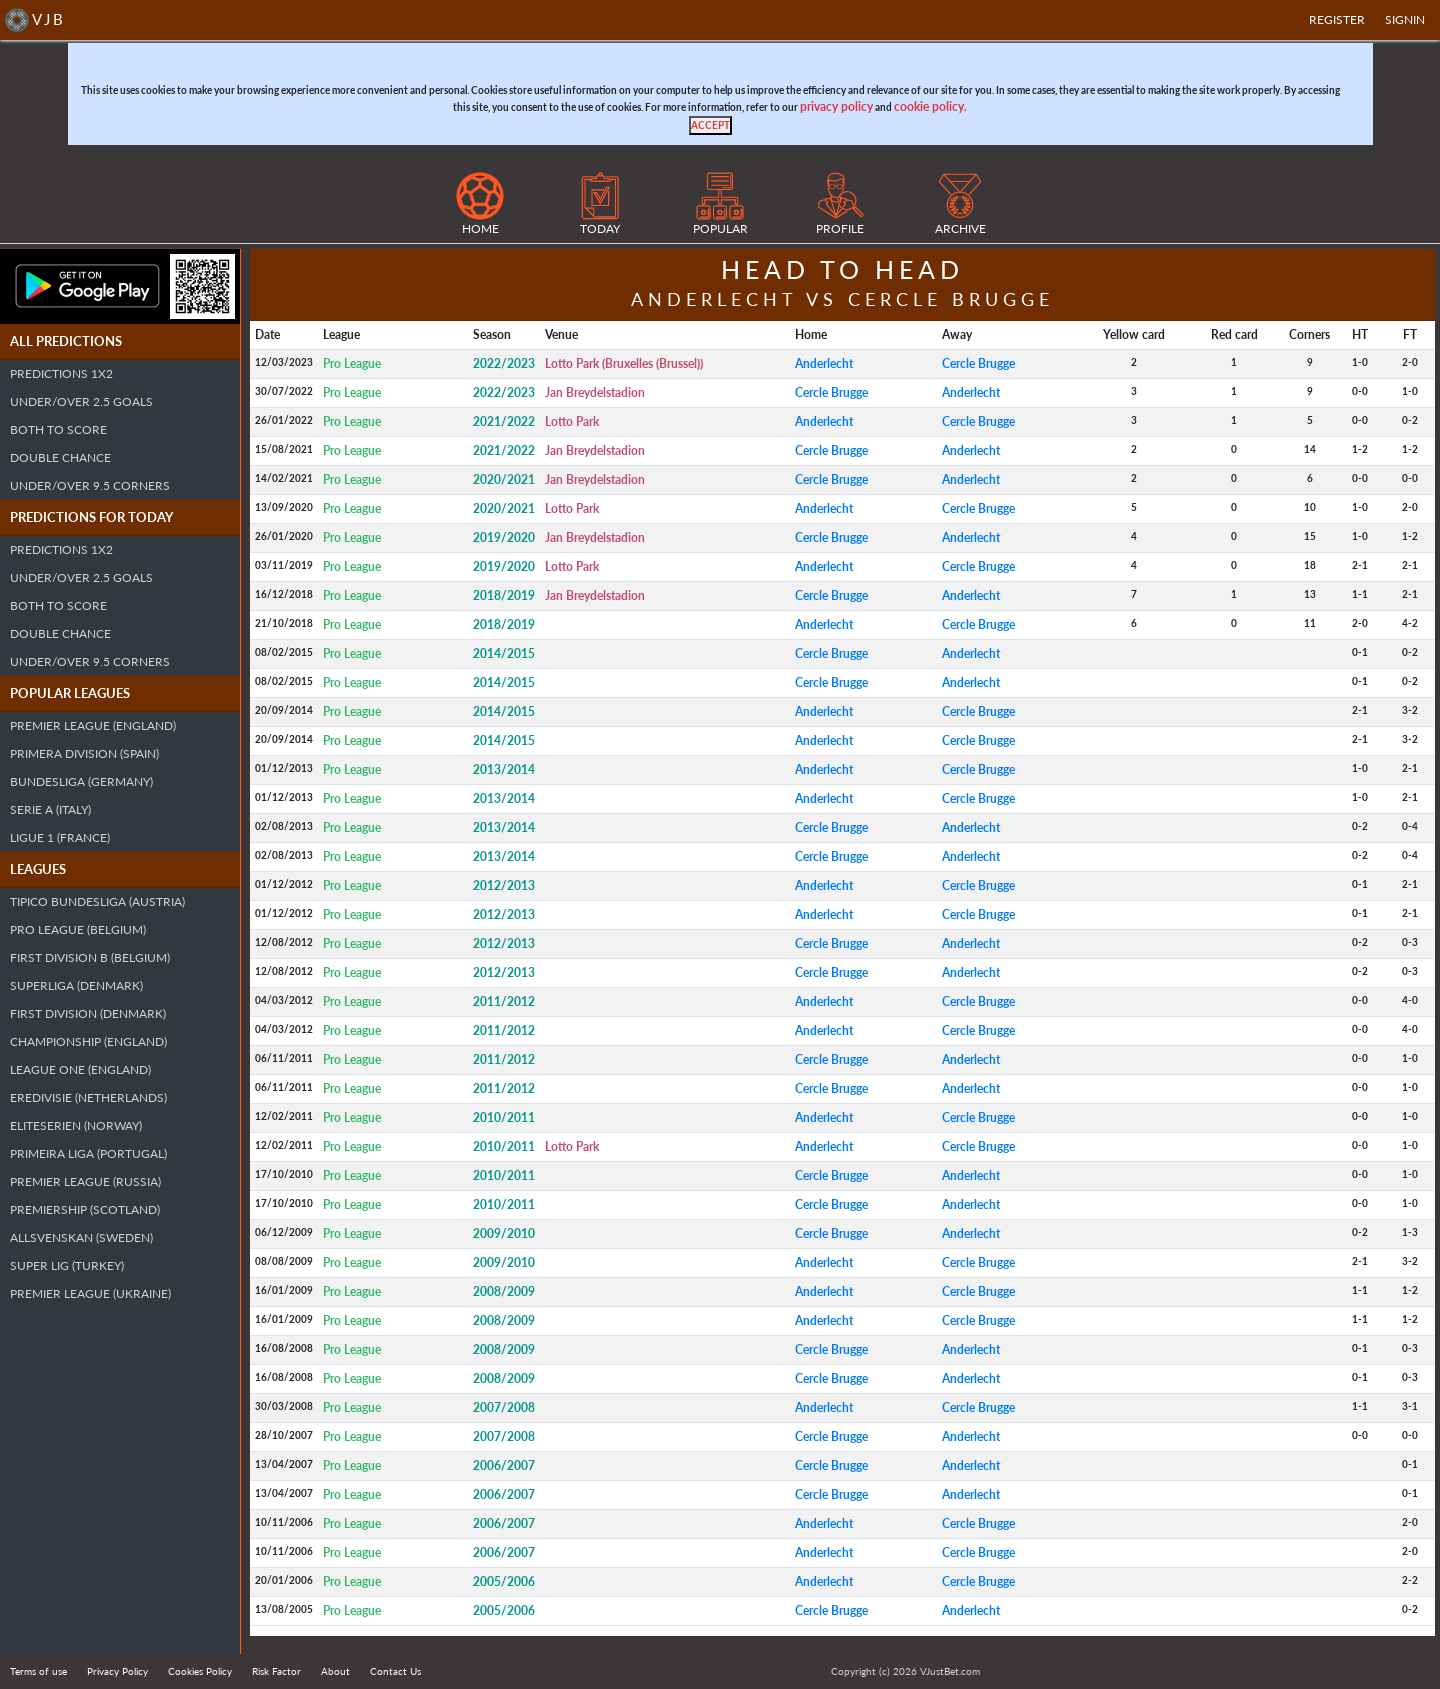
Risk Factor (276, 1671)
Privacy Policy (117, 1671)
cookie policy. (930, 106)
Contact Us (395, 1671)
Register (1337, 19)
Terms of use (38, 1671)
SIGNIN (1405, 19)
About (335, 1671)
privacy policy (836, 106)
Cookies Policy (200, 1671)
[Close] (710, 125)
